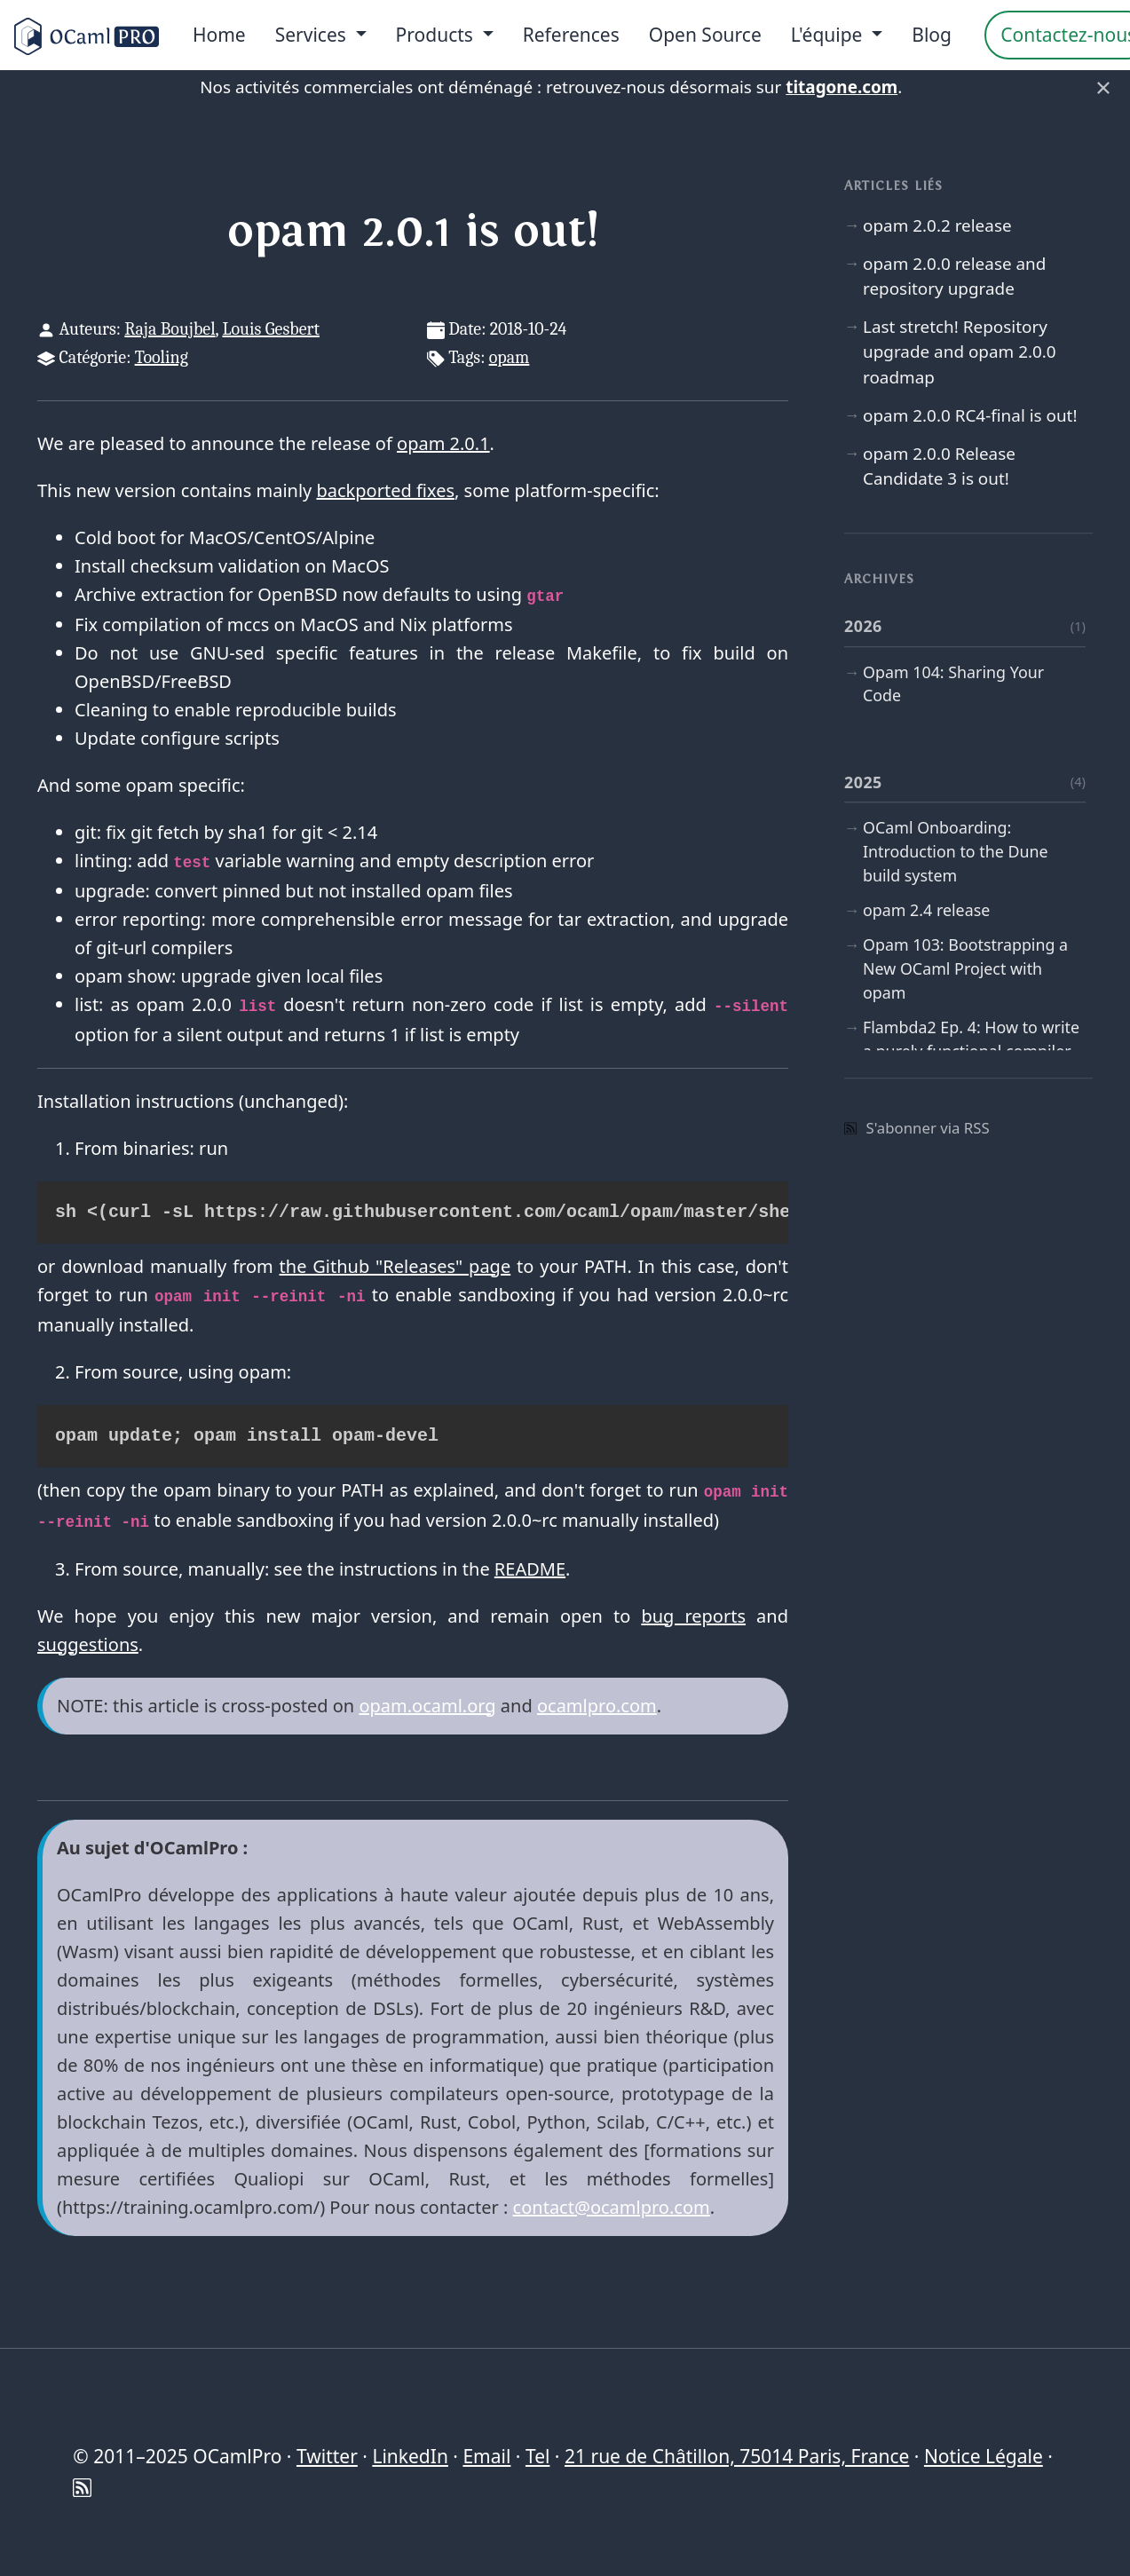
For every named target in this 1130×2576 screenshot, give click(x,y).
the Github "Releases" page (395, 1266)
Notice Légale (983, 2456)
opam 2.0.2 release (937, 225)
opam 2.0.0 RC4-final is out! (970, 415)
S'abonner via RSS (917, 1128)
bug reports (693, 1616)
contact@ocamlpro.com (611, 2207)
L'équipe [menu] (829, 34)
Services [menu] (313, 34)
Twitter (327, 2456)
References (571, 34)
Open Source (705, 34)
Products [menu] (437, 34)
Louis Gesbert (270, 329)
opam (509, 357)
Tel (537, 2456)
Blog (932, 34)
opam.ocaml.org (427, 1706)
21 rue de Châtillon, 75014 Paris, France (737, 2456)
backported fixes (385, 490)
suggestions (87, 1644)
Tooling (161, 357)
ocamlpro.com (597, 1706)
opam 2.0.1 (443, 443)
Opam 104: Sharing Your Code (953, 684)
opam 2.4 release (926, 910)
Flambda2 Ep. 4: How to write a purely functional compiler (971, 1040)
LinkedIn (409, 2456)
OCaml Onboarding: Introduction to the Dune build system (955, 851)
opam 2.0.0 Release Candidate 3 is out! (939, 466)
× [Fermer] (1103, 87)
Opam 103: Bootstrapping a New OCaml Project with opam (965, 969)
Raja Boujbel (169, 329)
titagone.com (841, 87)
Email (486, 2456)
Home (219, 34)
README (529, 1569)
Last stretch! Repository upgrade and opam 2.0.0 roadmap (959, 352)
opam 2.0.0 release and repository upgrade (954, 276)
